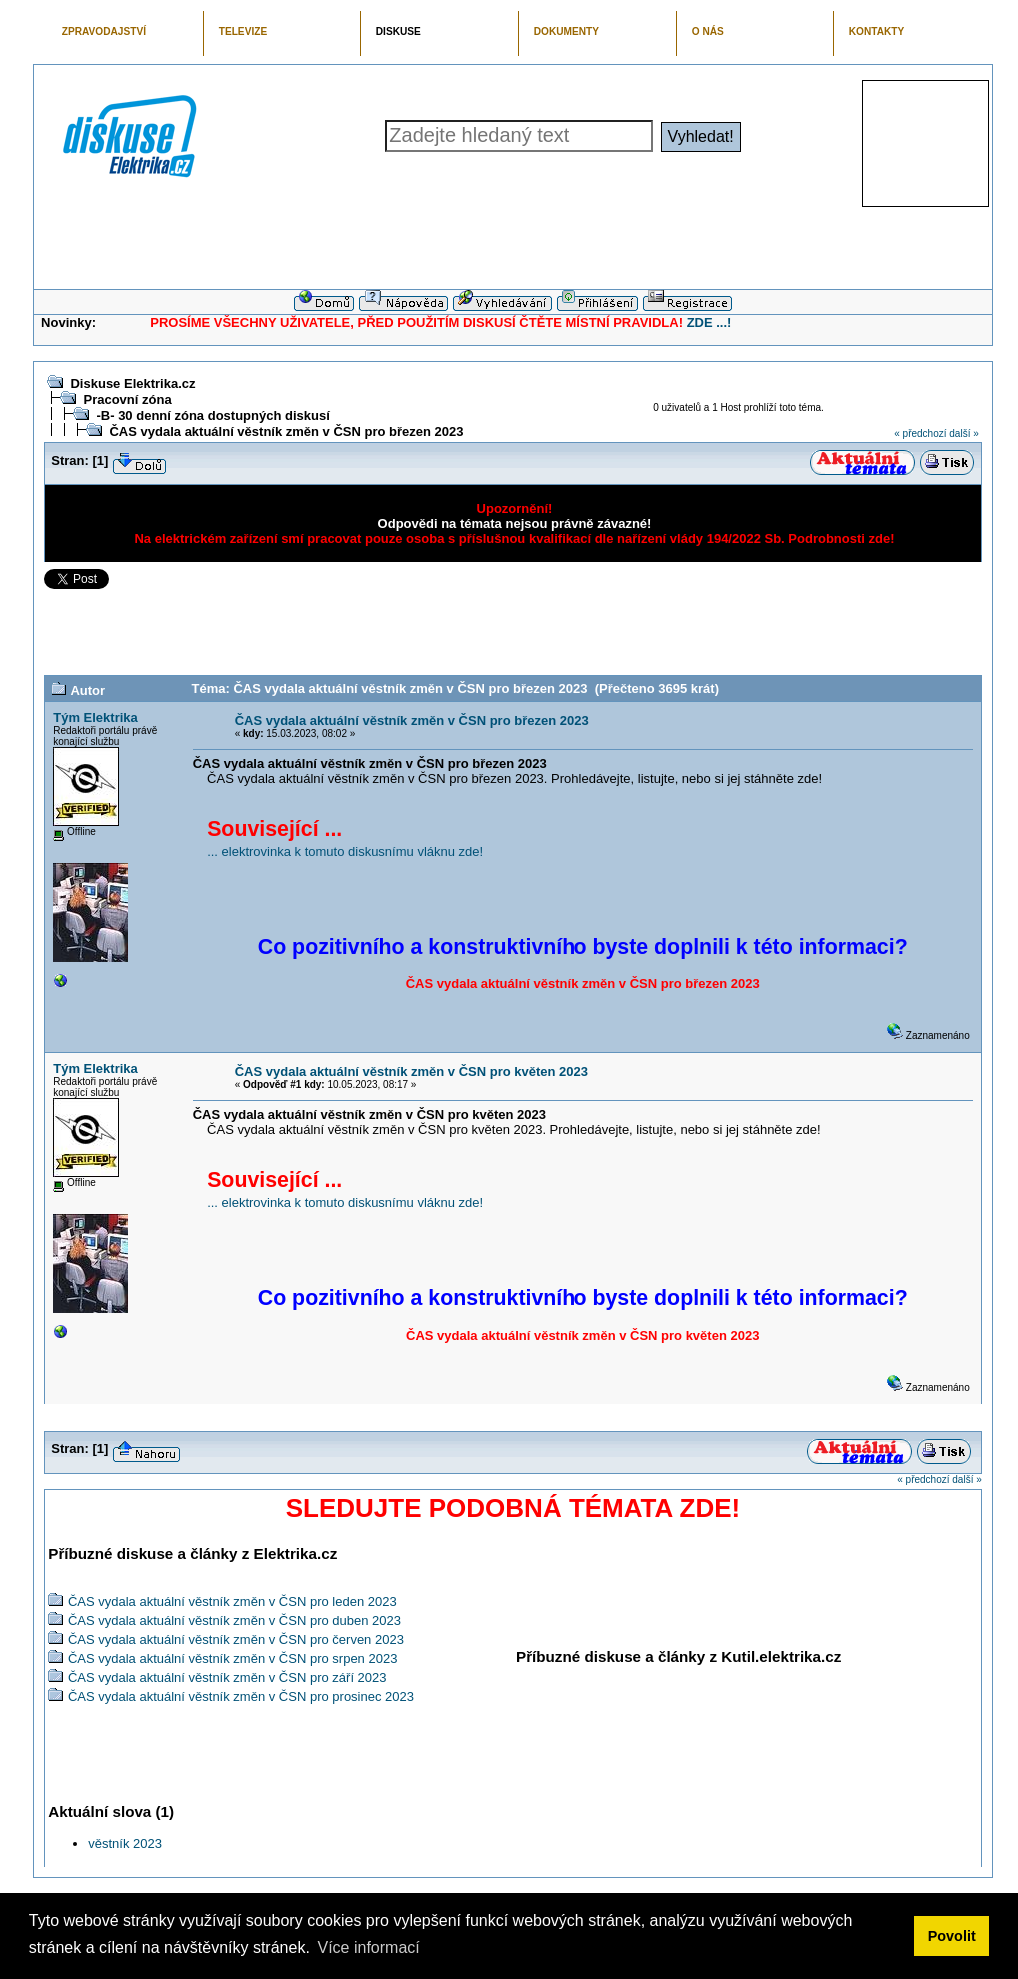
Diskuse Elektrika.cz (132, 383)
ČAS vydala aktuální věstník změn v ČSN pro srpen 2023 (233, 1658)
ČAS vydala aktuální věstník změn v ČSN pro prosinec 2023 (241, 1696)
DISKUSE (398, 31)
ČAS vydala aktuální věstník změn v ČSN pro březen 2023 (286, 431)
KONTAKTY (877, 31)
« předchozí (920, 433)
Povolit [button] (952, 1936)
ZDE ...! (709, 322)
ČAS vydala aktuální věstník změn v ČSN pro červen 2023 (236, 1639)
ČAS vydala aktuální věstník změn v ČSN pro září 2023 (227, 1677)
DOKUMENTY (566, 31)
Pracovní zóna (127, 399)
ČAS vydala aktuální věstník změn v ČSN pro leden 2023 (232, 1601)
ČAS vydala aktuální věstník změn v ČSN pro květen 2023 (411, 1071)
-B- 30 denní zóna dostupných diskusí (212, 415)
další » (963, 433)
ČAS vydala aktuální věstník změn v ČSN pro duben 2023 (234, 1620)
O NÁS (708, 31)
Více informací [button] (368, 1947)
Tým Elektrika (95, 717)
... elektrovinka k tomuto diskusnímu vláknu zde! (345, 851)
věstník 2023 (125, 1843)
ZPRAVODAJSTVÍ (104, 31)
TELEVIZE (243, 31)
